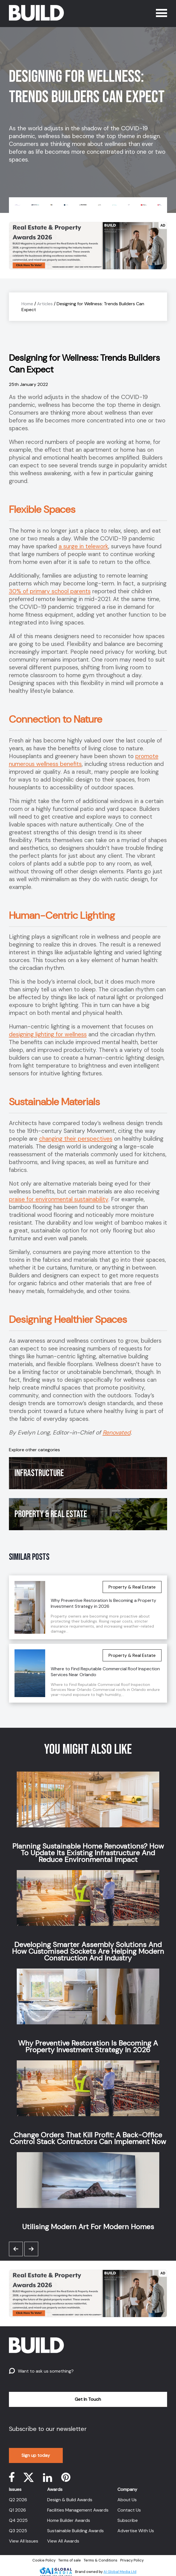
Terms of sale (69, 2560)
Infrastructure (39, 1473)
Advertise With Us (135, 2531)
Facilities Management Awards (78, 2510)
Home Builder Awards (68, 2520)
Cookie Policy (44, 2560)
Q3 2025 (18, 2531)
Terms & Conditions (100, 2560)
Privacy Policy (132, 2560)
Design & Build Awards (69, 2500)
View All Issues (23, 2541)
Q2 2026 (18, 2500)
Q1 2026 (17, 2510)
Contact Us (129, 2510)
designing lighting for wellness (48, 1034)
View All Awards (63, 2541)
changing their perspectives (75, 1139)
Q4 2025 (18, 2520)
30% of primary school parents (50, 591)
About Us (127, 2500)
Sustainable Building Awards (75, 2531)
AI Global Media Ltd (119, 2571)
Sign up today (35, 2455)
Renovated (117, 1432)
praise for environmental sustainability (58, 1199)
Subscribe (127, 2520)
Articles (45, 304)
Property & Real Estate (51, 1514)
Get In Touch (88, 2399)
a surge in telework (83, 546)
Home (27, 304)
